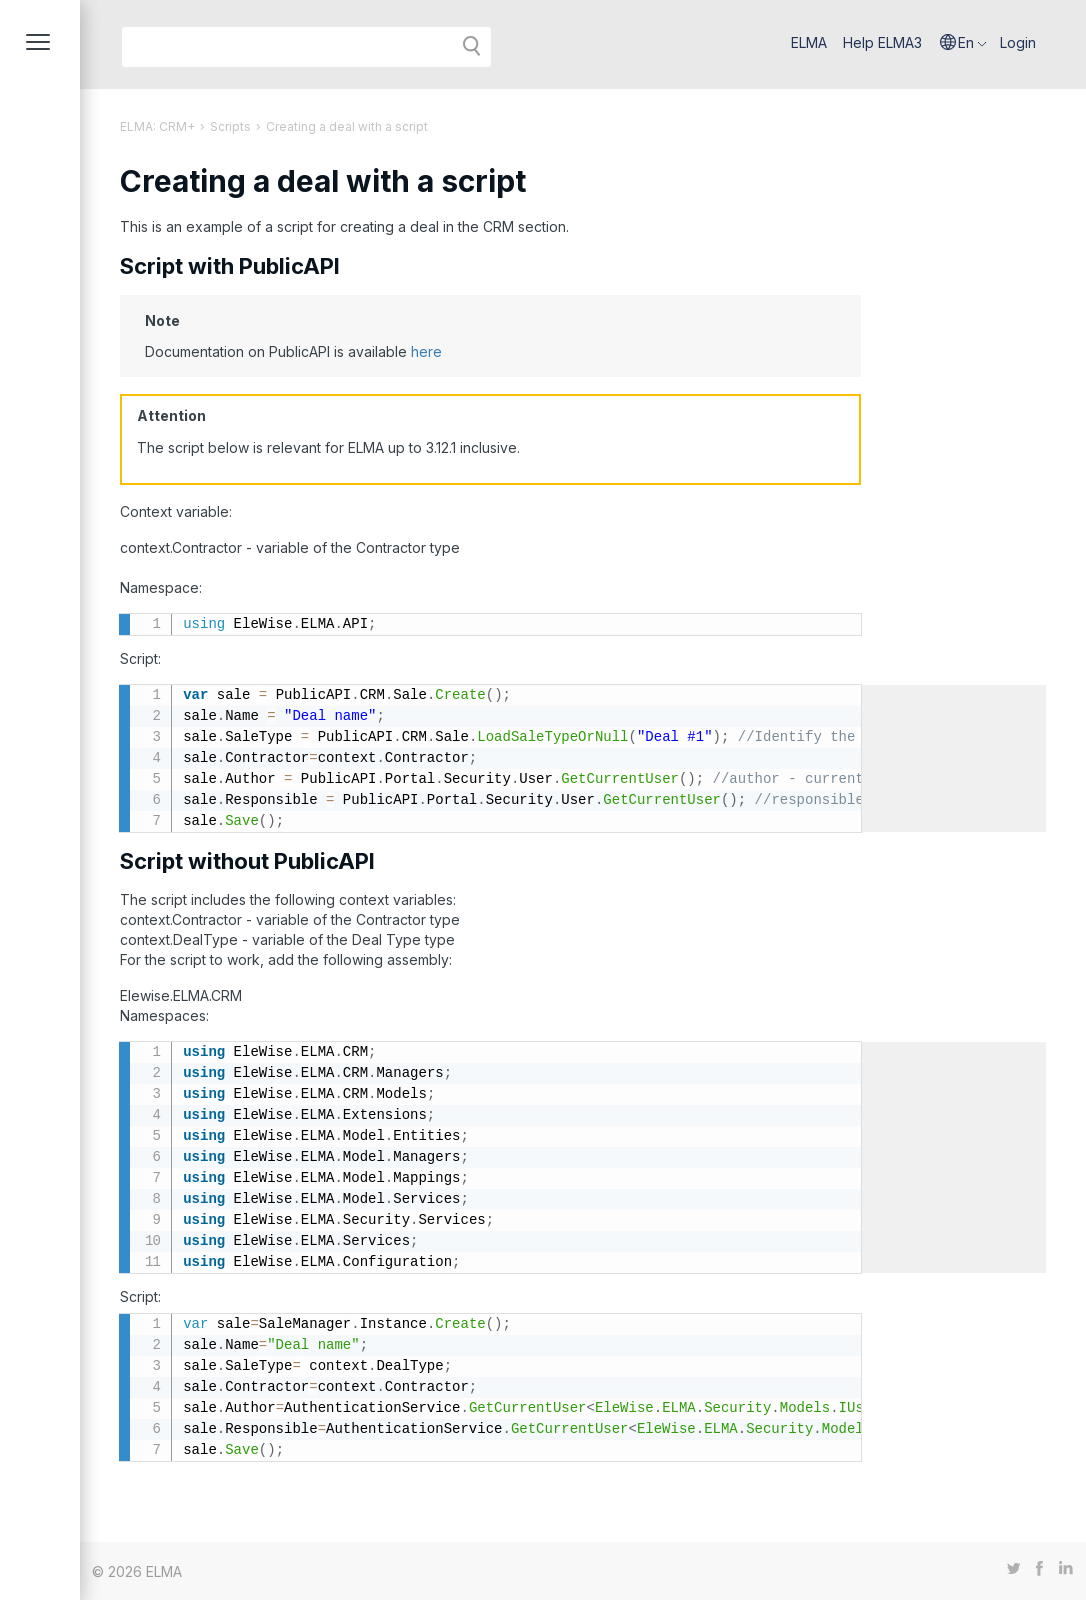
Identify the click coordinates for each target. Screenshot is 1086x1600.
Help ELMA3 (882, 42)
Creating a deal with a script (347, 126)
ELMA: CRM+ (157, 126)
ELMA (809, 42)
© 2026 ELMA (137, 1571)
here (426, 351)
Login (1018, 42)
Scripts (230, 126)
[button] (963, 43)
